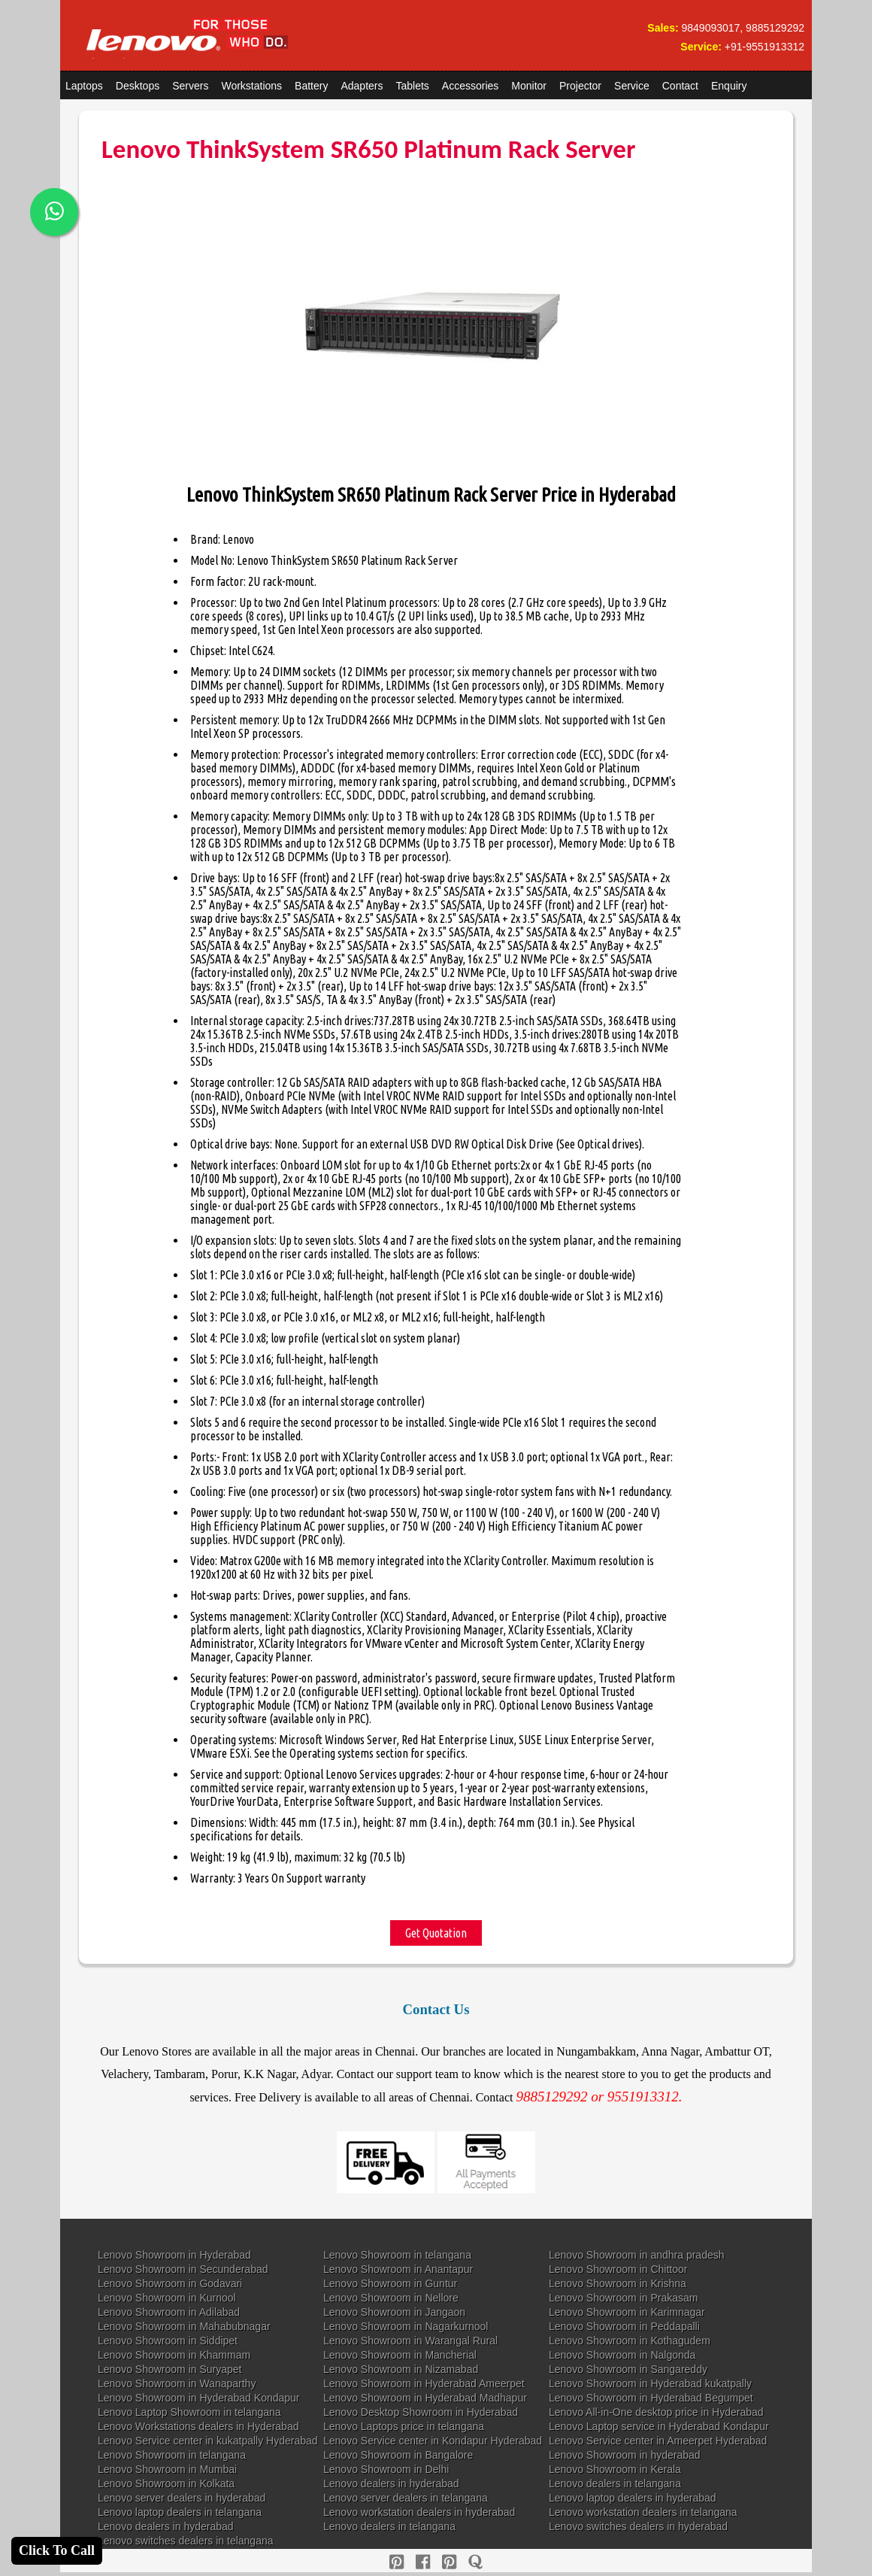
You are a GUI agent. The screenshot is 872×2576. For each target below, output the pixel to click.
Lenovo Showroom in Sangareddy (628, 2369)
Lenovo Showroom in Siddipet (168, 2341)
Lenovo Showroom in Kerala (615, 2469)
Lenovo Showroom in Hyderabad (174, 2255)
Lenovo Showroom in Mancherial (400, 2355)
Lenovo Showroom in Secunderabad (183, 2269)
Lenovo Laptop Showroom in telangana (189, 2412)
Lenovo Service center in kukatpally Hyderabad (208, 2441)
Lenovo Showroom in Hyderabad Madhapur (425, 2398)
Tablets (412, 86)
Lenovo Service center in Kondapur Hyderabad (432, 2441)
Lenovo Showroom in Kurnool (167, 2298)
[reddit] (449, 2562)
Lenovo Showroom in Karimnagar (627, 2312)
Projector (580, 86)
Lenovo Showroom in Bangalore (398, 2455)
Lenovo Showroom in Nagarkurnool (405, 2326)
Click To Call (57, 2550)
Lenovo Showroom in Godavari (170, 2283)
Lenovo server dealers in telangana (405, 2498)
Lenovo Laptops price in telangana (403, 2426)
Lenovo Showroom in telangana (397, 2255)
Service (631, 86)
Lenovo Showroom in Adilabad (169, 2312)
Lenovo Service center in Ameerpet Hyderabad (658, 2441)
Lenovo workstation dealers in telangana (643, 2512)
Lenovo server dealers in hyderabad (181, 2498)
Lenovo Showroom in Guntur (390, 2283)
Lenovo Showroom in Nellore (391, 2298)
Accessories (470, 86)
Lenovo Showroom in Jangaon (394, 2312)
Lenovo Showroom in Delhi (386, 2469)
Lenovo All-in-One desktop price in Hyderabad (656, 2412)
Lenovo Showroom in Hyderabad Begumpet (651, 2398)
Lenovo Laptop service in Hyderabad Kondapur (659, 2426)
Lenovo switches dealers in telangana (186, 2541)
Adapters (362, 86)
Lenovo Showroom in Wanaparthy (177, 2383)
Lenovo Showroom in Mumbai (167, 2469)
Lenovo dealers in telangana (615, 2483)
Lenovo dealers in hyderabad (391, 2483)
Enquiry (728, 86)
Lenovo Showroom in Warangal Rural (410, 2341)
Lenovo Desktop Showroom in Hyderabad (420, 2412)
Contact (680, 86)
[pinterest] (396, 2562)
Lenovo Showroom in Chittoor (618, 2269)
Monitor (529, 86)
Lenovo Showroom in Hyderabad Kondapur (199, 2398)
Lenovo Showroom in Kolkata (166, 2483)
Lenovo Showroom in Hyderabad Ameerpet (424, 2383)
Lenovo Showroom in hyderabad (625, 2455)
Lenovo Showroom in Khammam (174, 2355)
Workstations (251, 86)
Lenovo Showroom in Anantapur (398, 2269)
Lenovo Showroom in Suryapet (169, 2369)
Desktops (137, 86)
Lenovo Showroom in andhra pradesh (637, 2255)
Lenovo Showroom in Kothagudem (629, 2341)
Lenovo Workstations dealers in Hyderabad (198, 2426)
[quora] (475, 2562)
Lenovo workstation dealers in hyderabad (419, 2512)
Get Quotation (436, 1933)
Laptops (84, 86)
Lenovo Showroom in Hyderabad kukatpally (650, 2383)
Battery (311, 86)
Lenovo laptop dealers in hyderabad (632, 2498)
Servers (190, 86)
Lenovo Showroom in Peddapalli (624, 2326)
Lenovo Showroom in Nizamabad (400, 2369)
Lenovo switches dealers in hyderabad (638, 2526)
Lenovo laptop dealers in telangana (180, 2512)
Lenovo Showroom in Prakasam (623, 2298)
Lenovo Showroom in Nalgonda (622, 2355)
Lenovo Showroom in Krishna (617, 2283)
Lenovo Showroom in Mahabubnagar (184, 2326)
